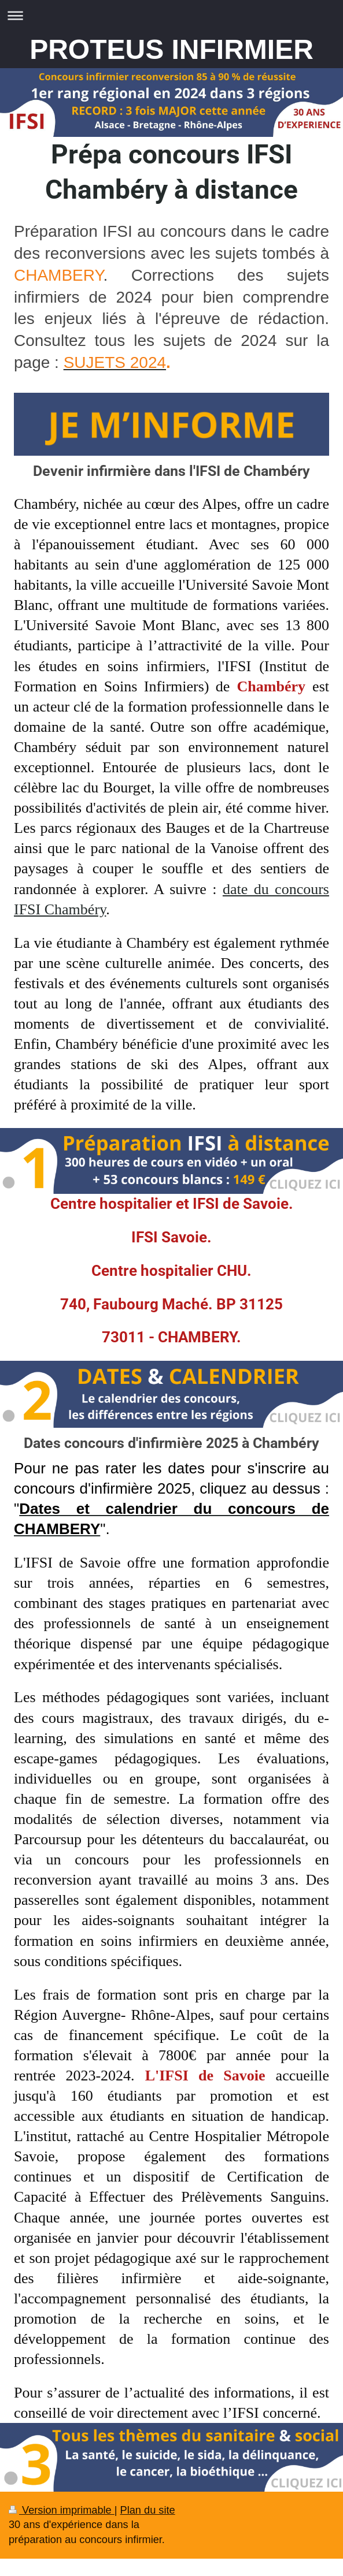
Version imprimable (62, 2510)
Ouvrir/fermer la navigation (171, 15)
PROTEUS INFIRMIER (171, 49)
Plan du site (147, 2510)
